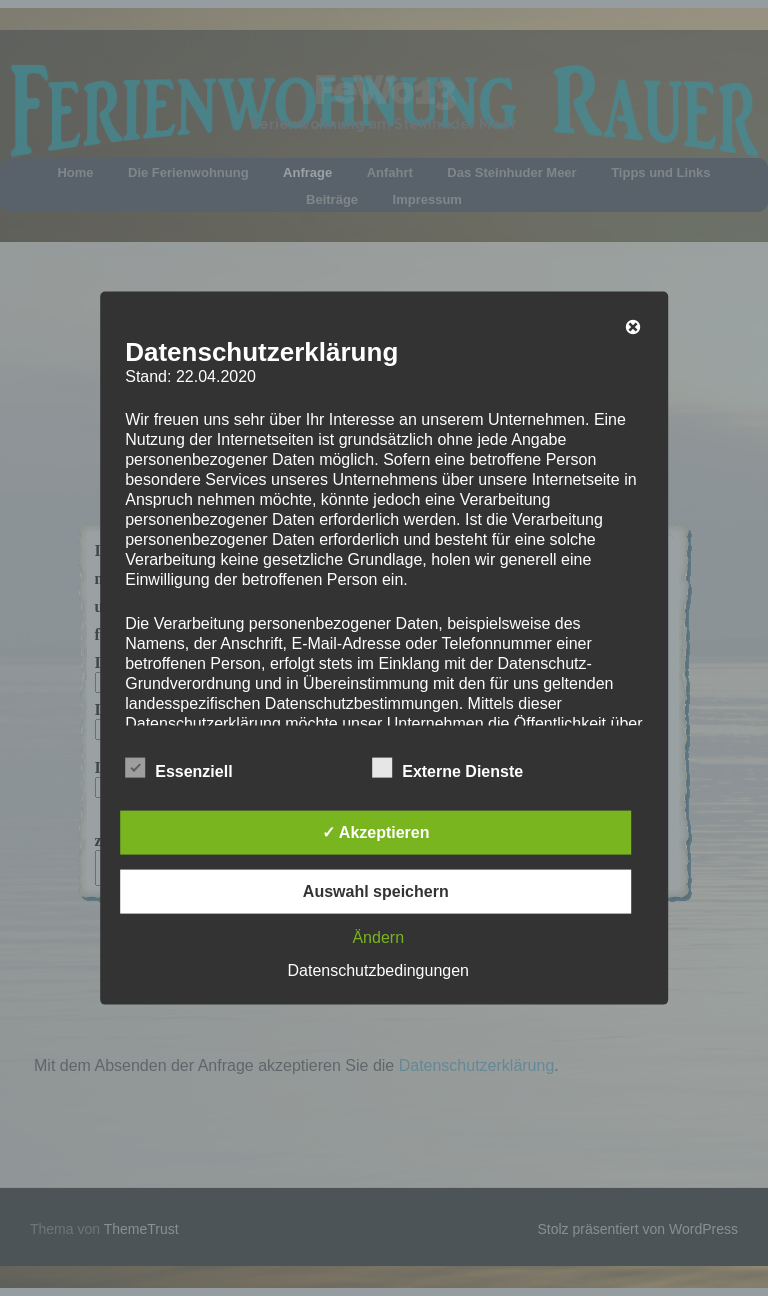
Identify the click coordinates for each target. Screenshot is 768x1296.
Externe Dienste (447, 767)
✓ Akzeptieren (376, 831)
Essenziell (178, 767)
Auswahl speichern (376, 890)
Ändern (378, 936)
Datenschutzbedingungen (378, 969)
